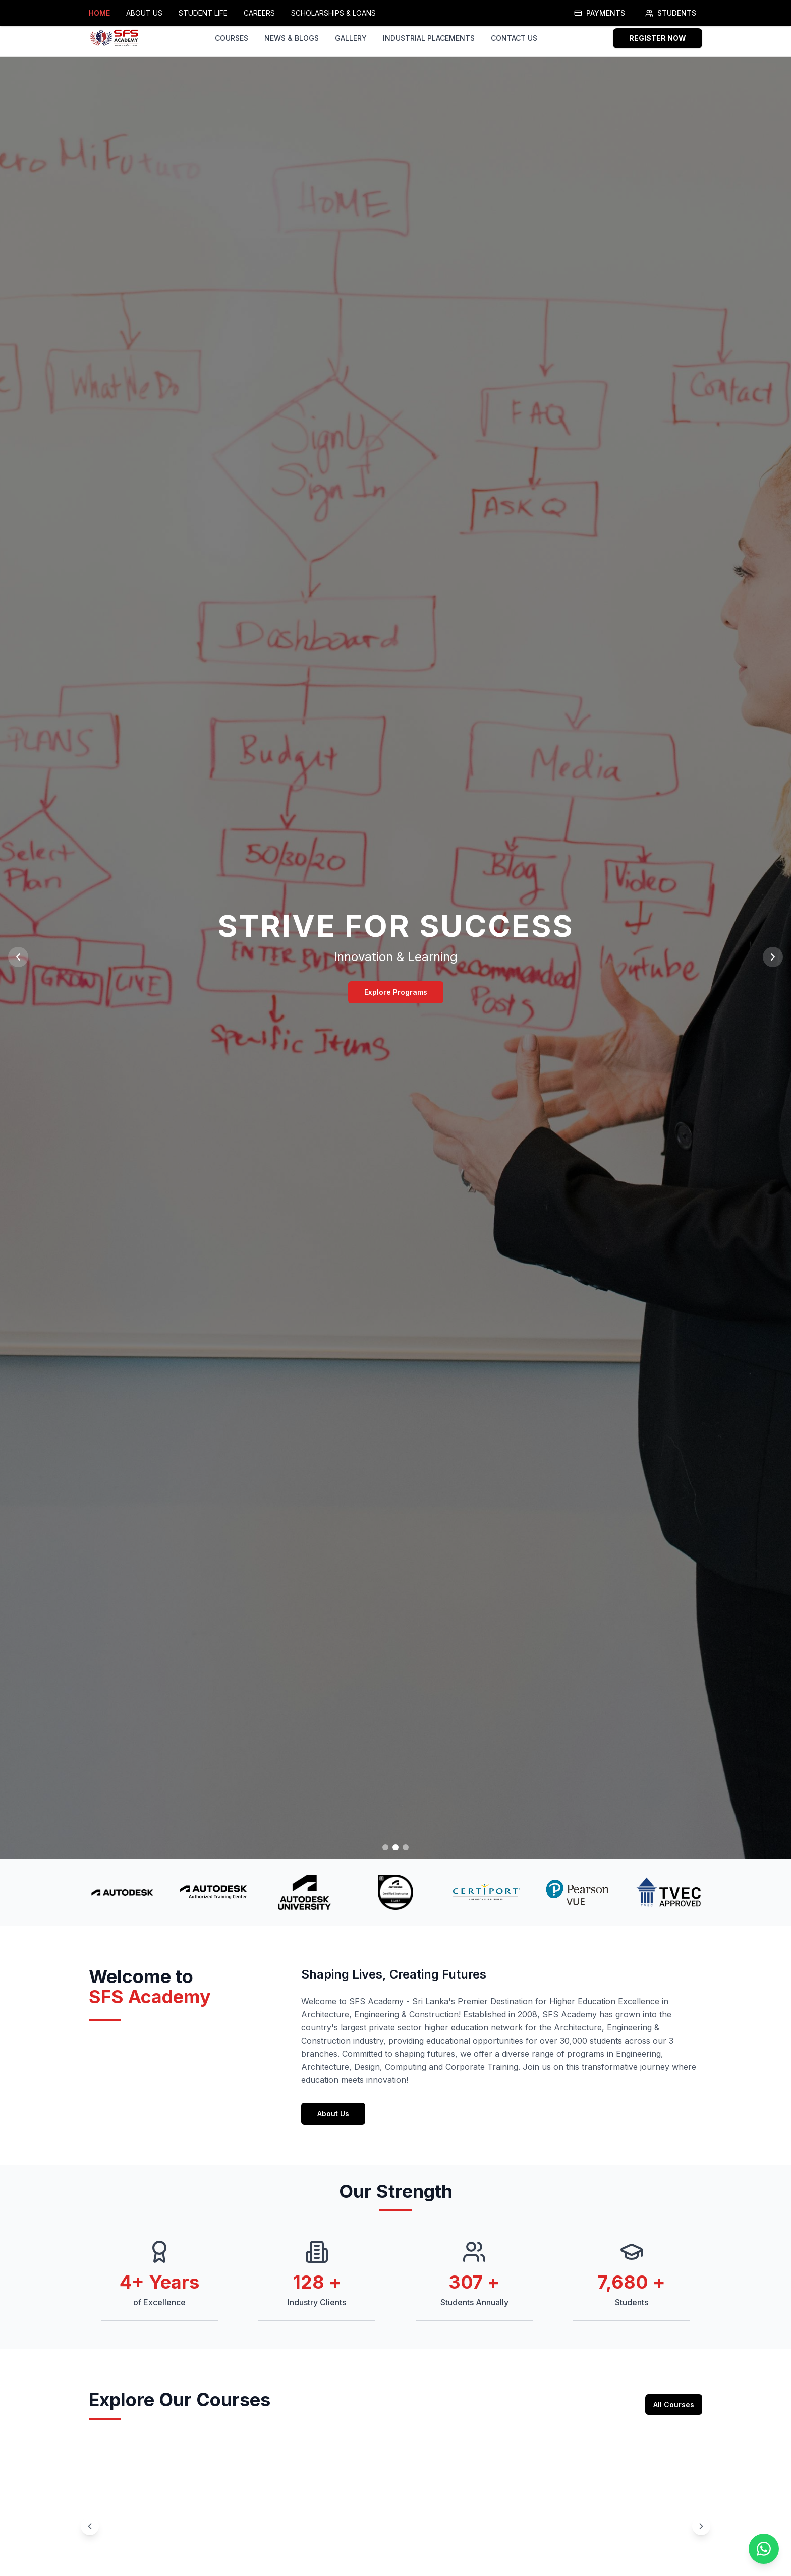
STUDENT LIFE (203, 13)
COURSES (231, 38)
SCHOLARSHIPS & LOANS (333, 13)
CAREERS (259, 13)
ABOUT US (144, 13)
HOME (99, 13)
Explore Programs (395, 992)
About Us (333, 2127)
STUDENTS (670, 13)
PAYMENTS (599, 13)
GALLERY (351, 38)
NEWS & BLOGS (291, 38)
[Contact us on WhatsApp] (764, 2549)
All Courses (673, 2418)
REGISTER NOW (657, 38)
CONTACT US (514, 38)
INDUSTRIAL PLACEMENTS (429, 38)
